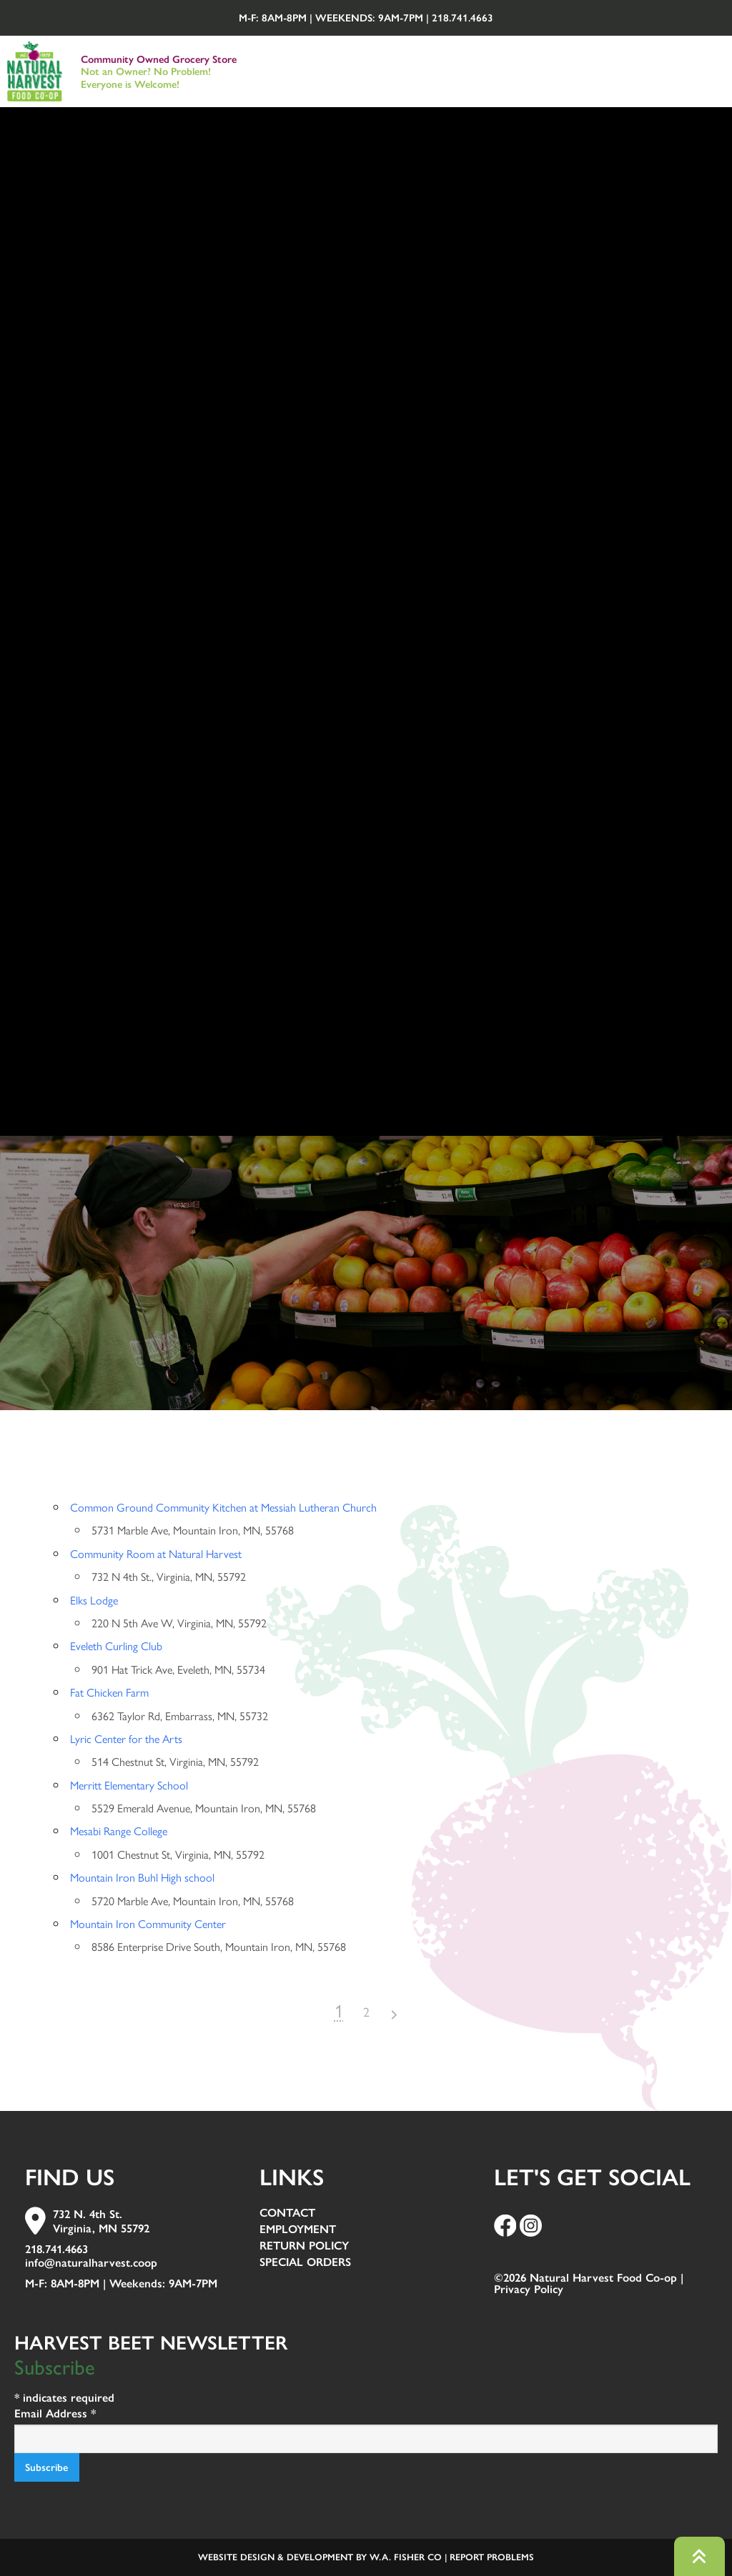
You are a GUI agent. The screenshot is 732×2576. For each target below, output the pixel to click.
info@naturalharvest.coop (91, 2263)
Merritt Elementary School (129, 1785)
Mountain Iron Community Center (148, 1923)
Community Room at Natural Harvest (156, 1553)
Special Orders (305, 2263)
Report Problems (492, 2557)
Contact (287, 2213)
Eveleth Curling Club (116, 1645)
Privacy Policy (528, 2289)
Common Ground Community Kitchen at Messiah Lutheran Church (223, 1507)
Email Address (55, 2413)
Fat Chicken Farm (109, 1692)
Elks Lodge (94, 1600)
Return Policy (304, 2246)
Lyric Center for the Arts (126, 1738)
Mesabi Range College (118, 1830)
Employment (297, 2230)
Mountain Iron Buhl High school (142, 1877)
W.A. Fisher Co (406, 2557)
